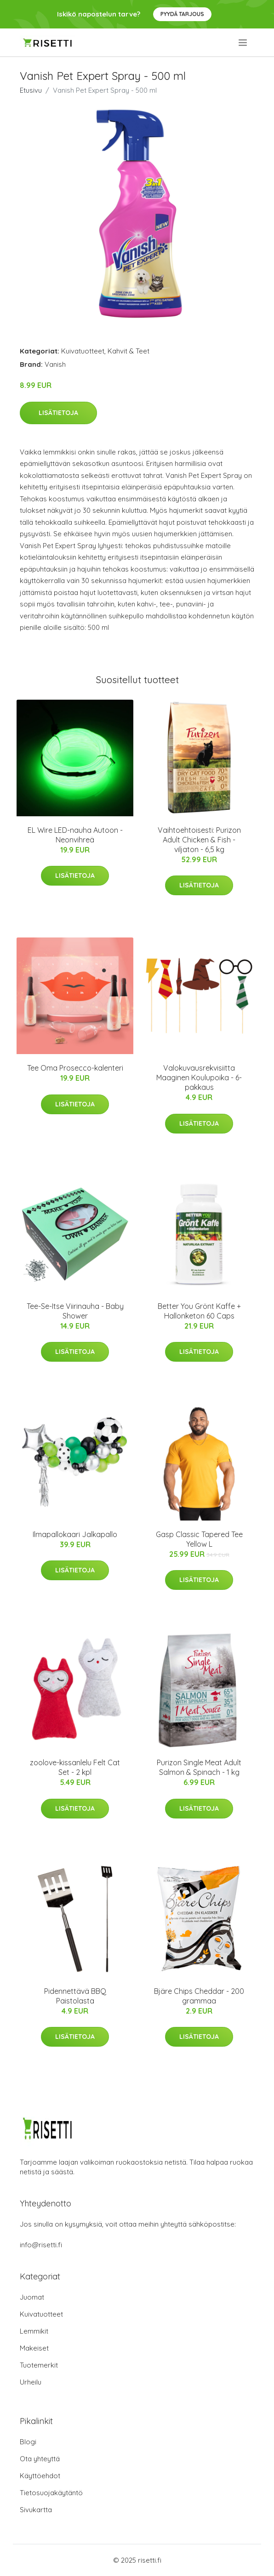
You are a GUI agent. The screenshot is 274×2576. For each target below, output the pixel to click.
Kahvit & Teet (128, 351)
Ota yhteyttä (40, 2458)
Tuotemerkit (39, 2365)
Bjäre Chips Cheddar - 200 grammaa (199, 1996)
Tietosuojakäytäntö (51, 2492)
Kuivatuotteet (82, 351)
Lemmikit (34, 2331)
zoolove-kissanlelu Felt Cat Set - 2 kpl (75, 1767)
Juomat (32, 2297)
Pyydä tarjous (182, 14)
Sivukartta (36, 2509)
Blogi (28, 2441)
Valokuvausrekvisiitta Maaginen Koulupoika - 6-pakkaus (199, 1077)
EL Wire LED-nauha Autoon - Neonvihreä (75, 834)
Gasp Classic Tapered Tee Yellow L (199, 1539)
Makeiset (34, 2348)
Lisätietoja (58, 413)
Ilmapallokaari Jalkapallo (75, 1534)
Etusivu (31, 90)
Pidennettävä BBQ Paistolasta (75, 1996)
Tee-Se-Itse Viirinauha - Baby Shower (75, 1311)
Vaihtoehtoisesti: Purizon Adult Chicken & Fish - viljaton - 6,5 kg (199, 839)
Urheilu (30, 2382)
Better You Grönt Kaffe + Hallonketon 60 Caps (199, 1311)
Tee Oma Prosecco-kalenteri (75, 1067)
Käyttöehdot (40, 2475)
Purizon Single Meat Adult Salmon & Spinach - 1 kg (199, 1767)
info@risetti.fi (41, 2244)
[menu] (243, 43)
